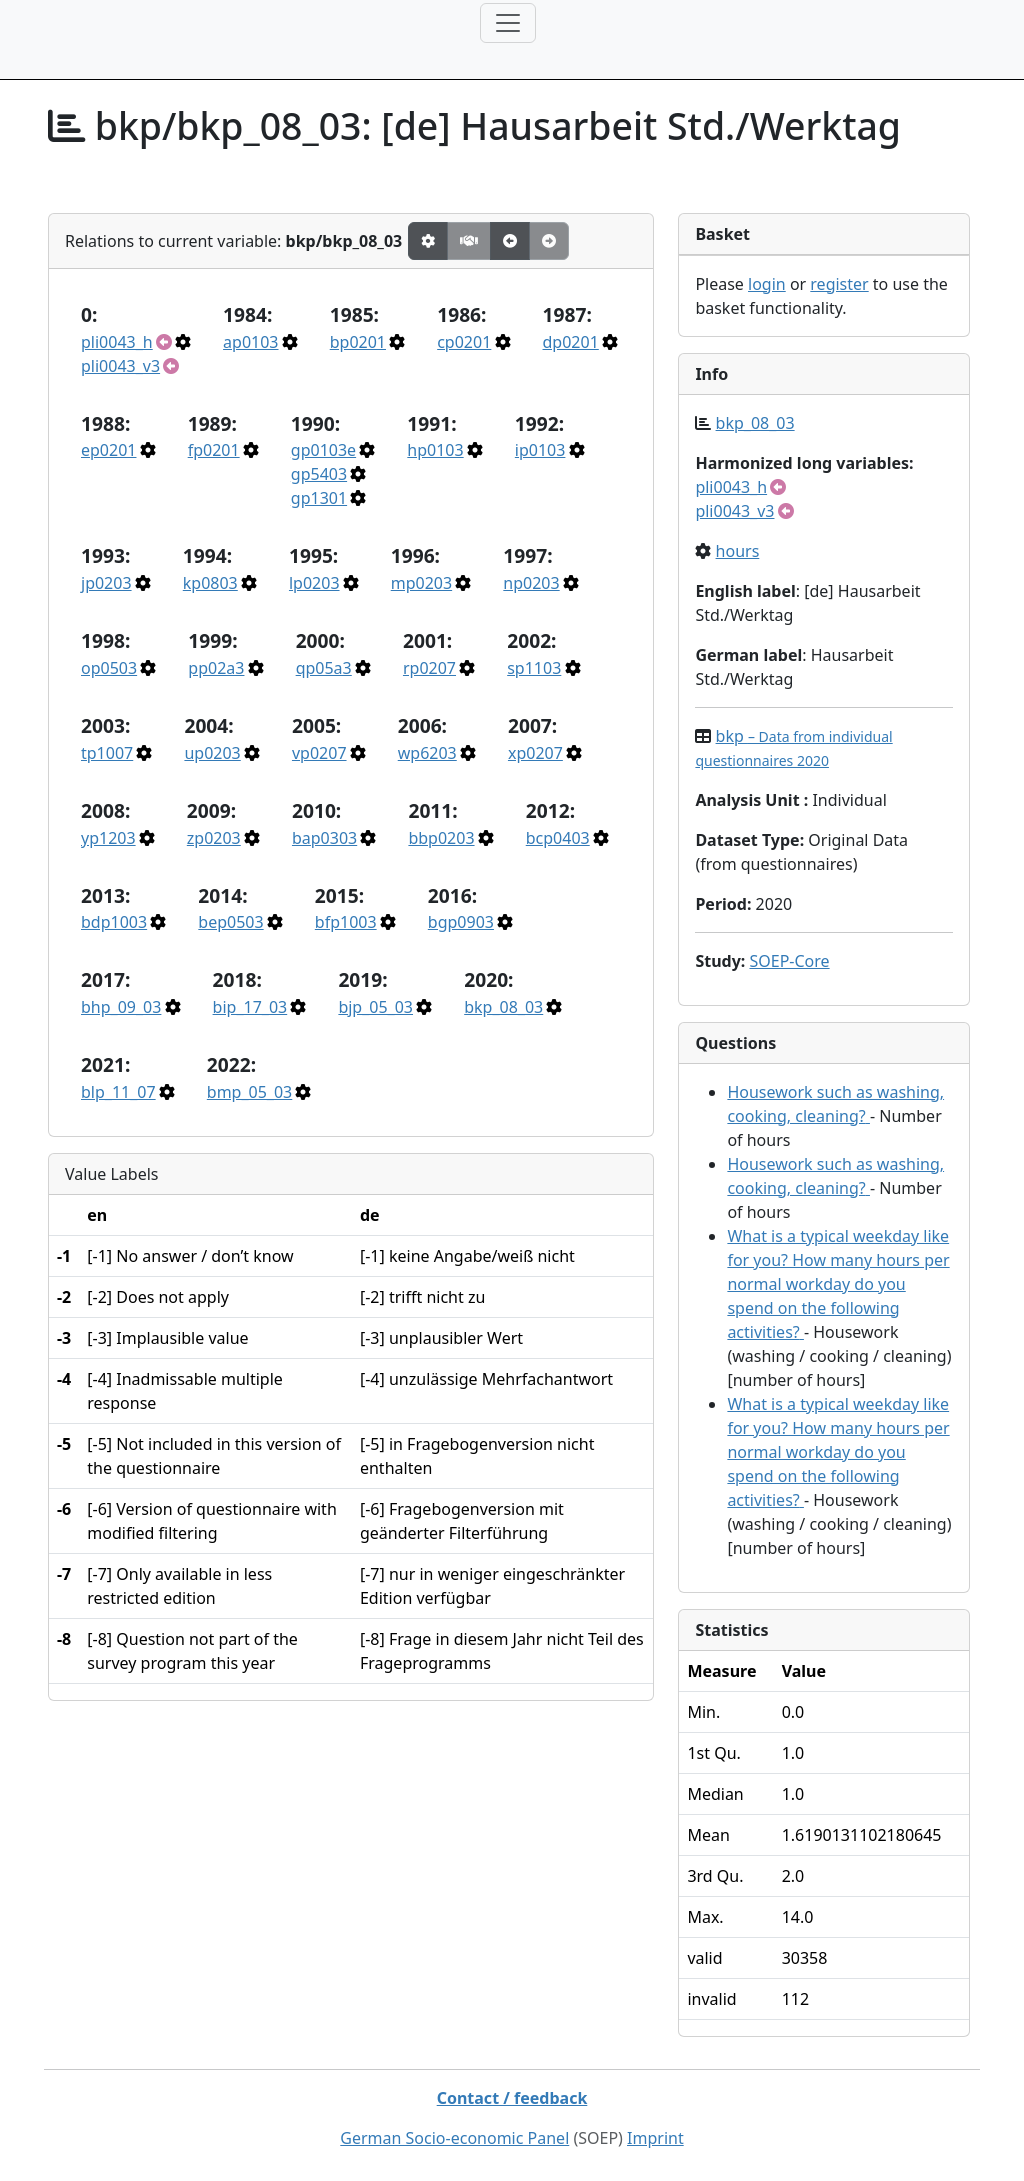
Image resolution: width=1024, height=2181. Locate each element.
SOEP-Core (789, 961)
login (767, 284)
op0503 (109, 668)
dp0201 (571, 342)
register (839, 284)
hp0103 (435, 450)
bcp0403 (558, 838)
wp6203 (427, 753)
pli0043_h (117, 342)
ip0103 (540, 450)
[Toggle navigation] (508, 23)
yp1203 (108, 838)
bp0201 (358, 342)
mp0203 (421, 583)
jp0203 (106, 583)
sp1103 (534, 668)
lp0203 (314, 583)
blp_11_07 (118, 1092)
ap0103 (250, 342)
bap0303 (324, 838)
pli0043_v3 (120, 366)
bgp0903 (461, 922)
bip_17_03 (250, 1007)
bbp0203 (441, 838)
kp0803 (210, 583)
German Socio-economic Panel (454, 2138)
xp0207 (535, 753)
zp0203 (214, 838)
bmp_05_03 (249, 1092)
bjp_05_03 (375, 1007)
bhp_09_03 (121, 1007)
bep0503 (230, 922)
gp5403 (319, 474)
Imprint (655, 2138)
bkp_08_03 (503, 1007)
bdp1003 (114, 922)
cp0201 (464, 342)
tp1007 (107, 753)
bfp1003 (346, 922)
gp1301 (319, 498)
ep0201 (108, 450)
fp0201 (214, 450)
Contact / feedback (512, 2098)
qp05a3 (324, 668)
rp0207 (429, 668)
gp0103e (323, 450)
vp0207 (319, 753)
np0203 (531, 583)
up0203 (212, 753)
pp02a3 (216, 668)
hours (738, 551)
